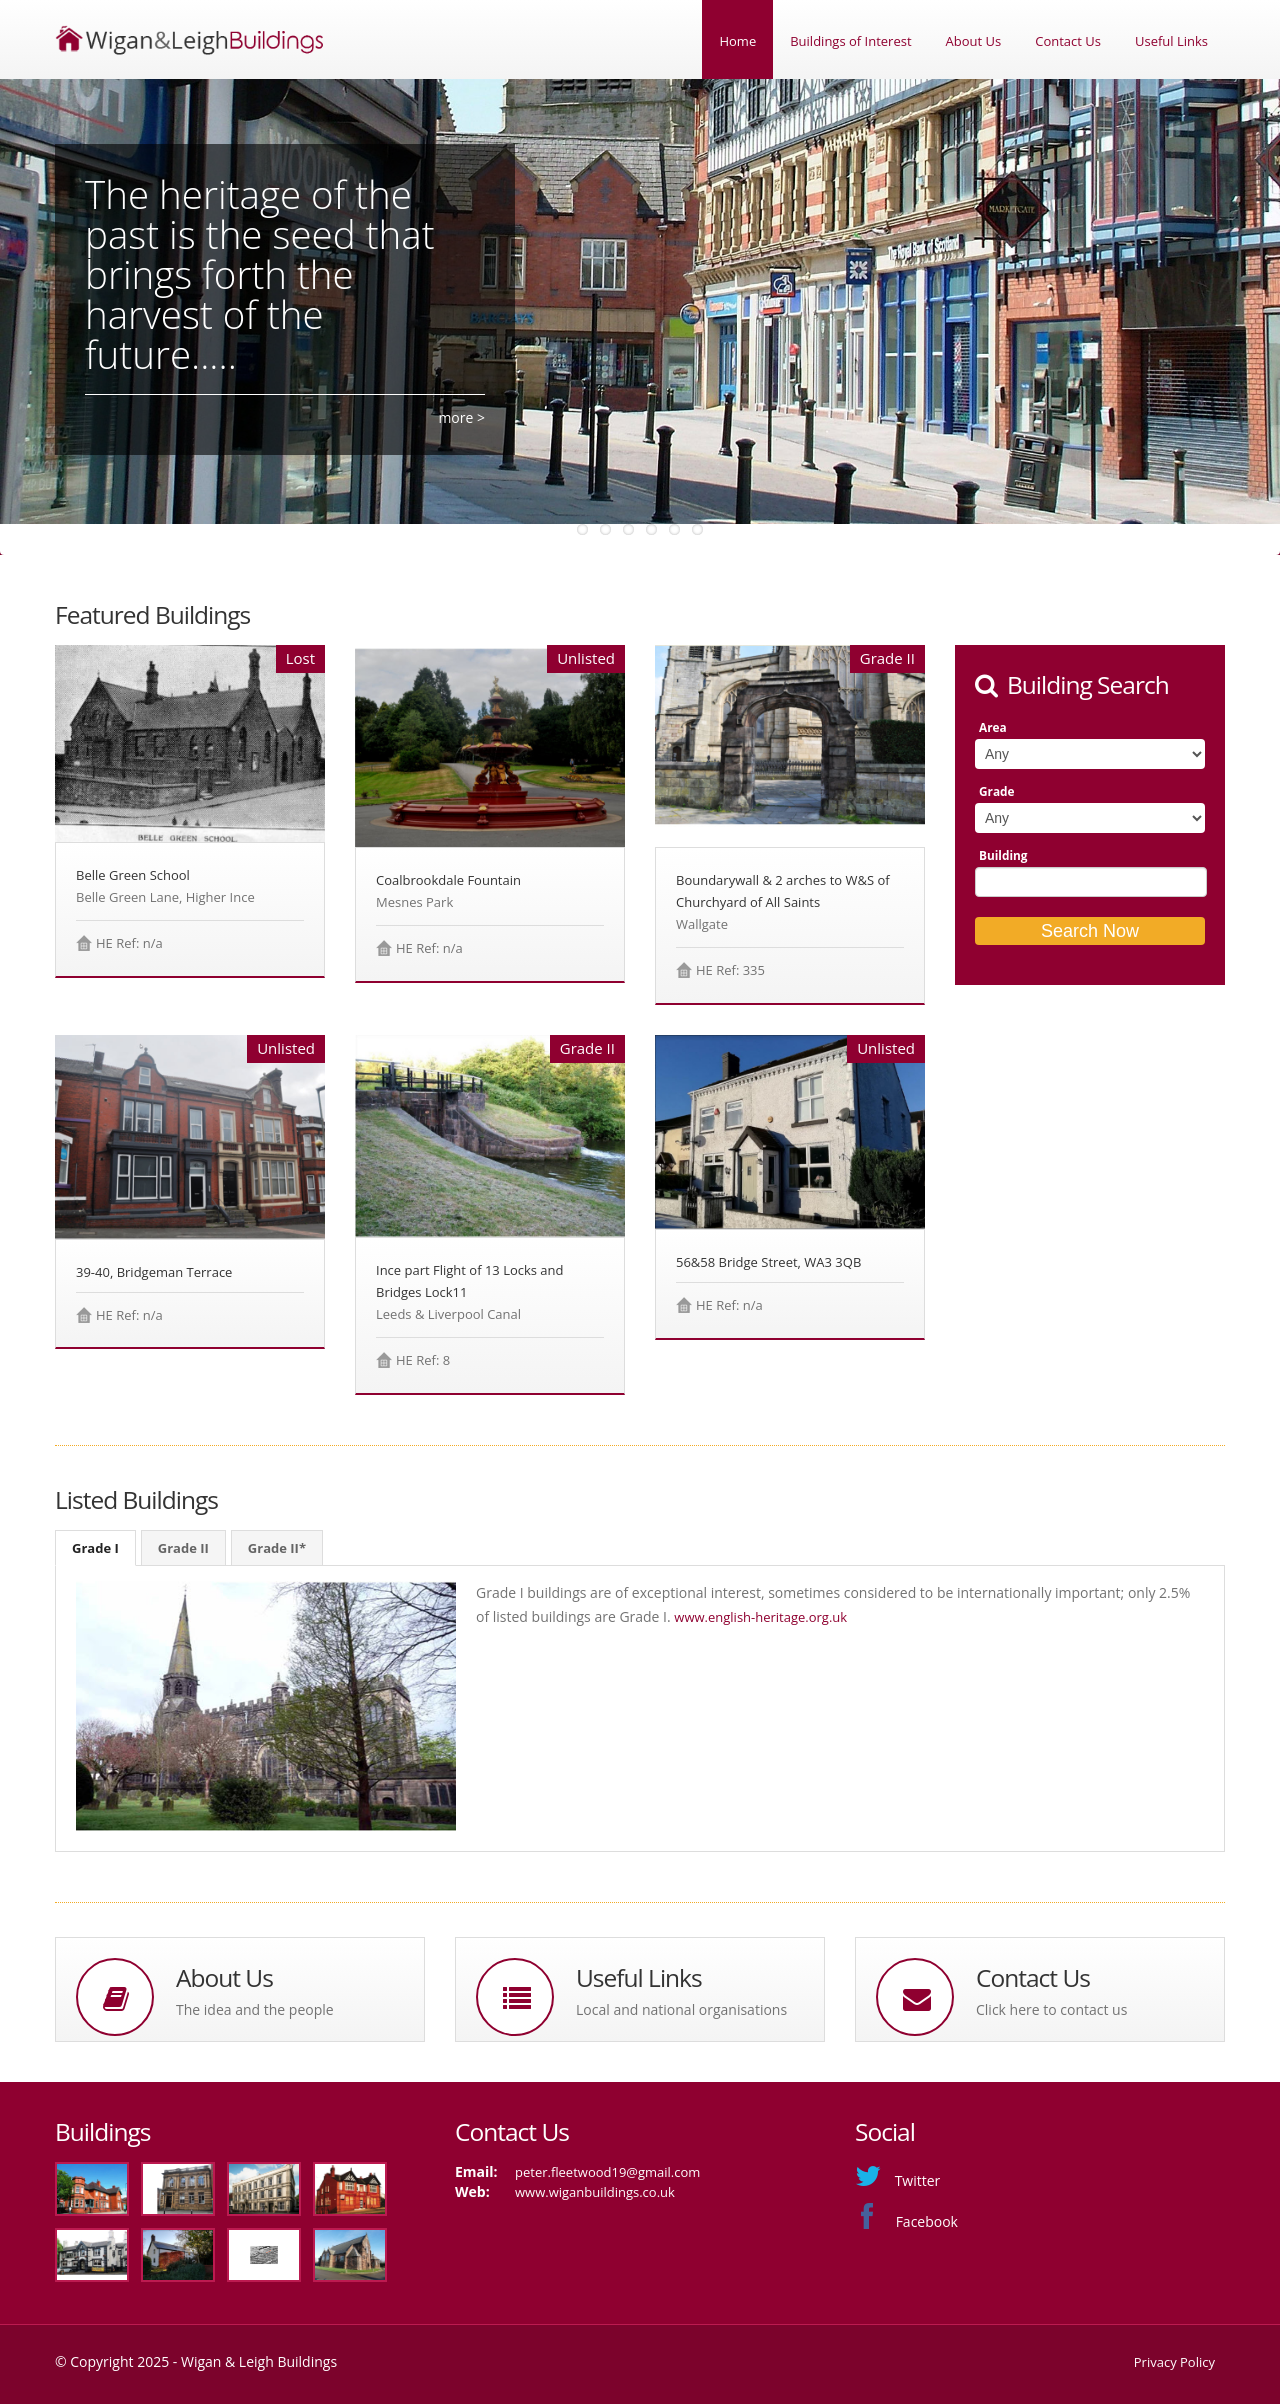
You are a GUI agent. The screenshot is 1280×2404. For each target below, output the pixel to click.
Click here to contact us (1051, 2009)
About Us (974, 41)
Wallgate (702, 924)
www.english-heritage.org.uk (760, 1617)
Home (737, 41)
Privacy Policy (1174, 2362)
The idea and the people (255, 2009)
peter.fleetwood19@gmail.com (607, 2172)
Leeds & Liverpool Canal (448, 1314)
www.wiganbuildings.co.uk (595, 2192)
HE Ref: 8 (423, 1360)
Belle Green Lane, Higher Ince (165, 897)
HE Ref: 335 (730, 970)
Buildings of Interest (850, 41)
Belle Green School (133, 875)
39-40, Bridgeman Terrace (154, 1272)
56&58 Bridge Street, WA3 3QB (768, 1262)
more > (461, 417)
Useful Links (1171, 41)
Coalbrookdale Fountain (448, 880)
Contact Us (1068, 41)
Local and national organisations (681, 2009)
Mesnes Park (414, 902)
